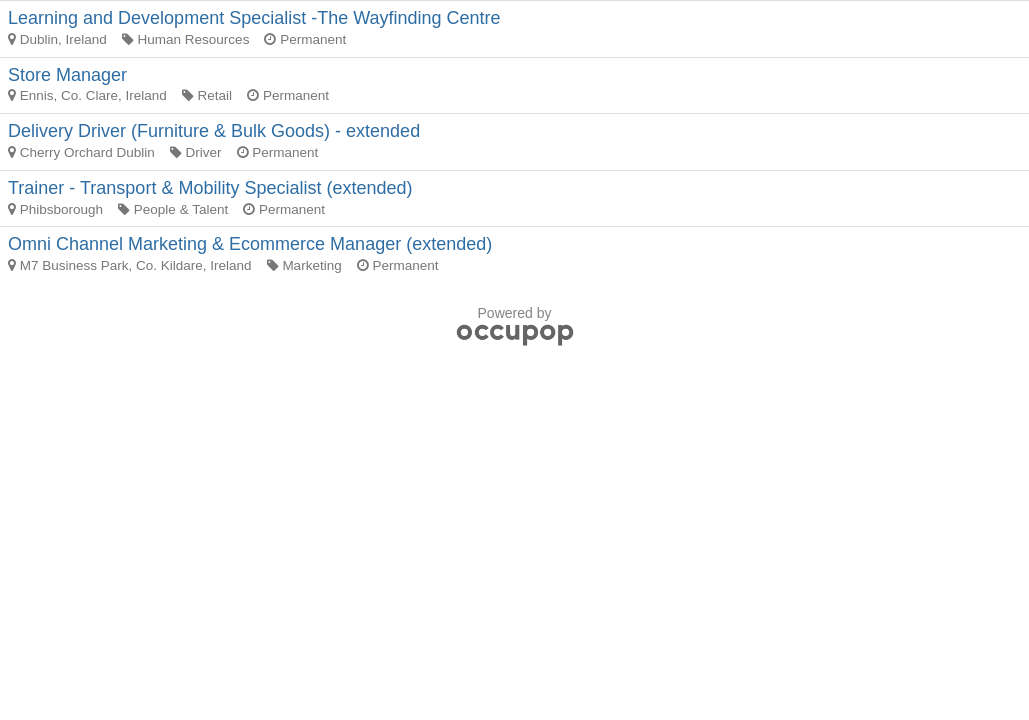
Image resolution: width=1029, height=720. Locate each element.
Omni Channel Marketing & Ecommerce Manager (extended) (250, 244)
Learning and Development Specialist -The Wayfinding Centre (254, 18)
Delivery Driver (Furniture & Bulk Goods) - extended (214, 131)
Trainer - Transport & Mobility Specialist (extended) (210, 188)
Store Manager (67, 75)
